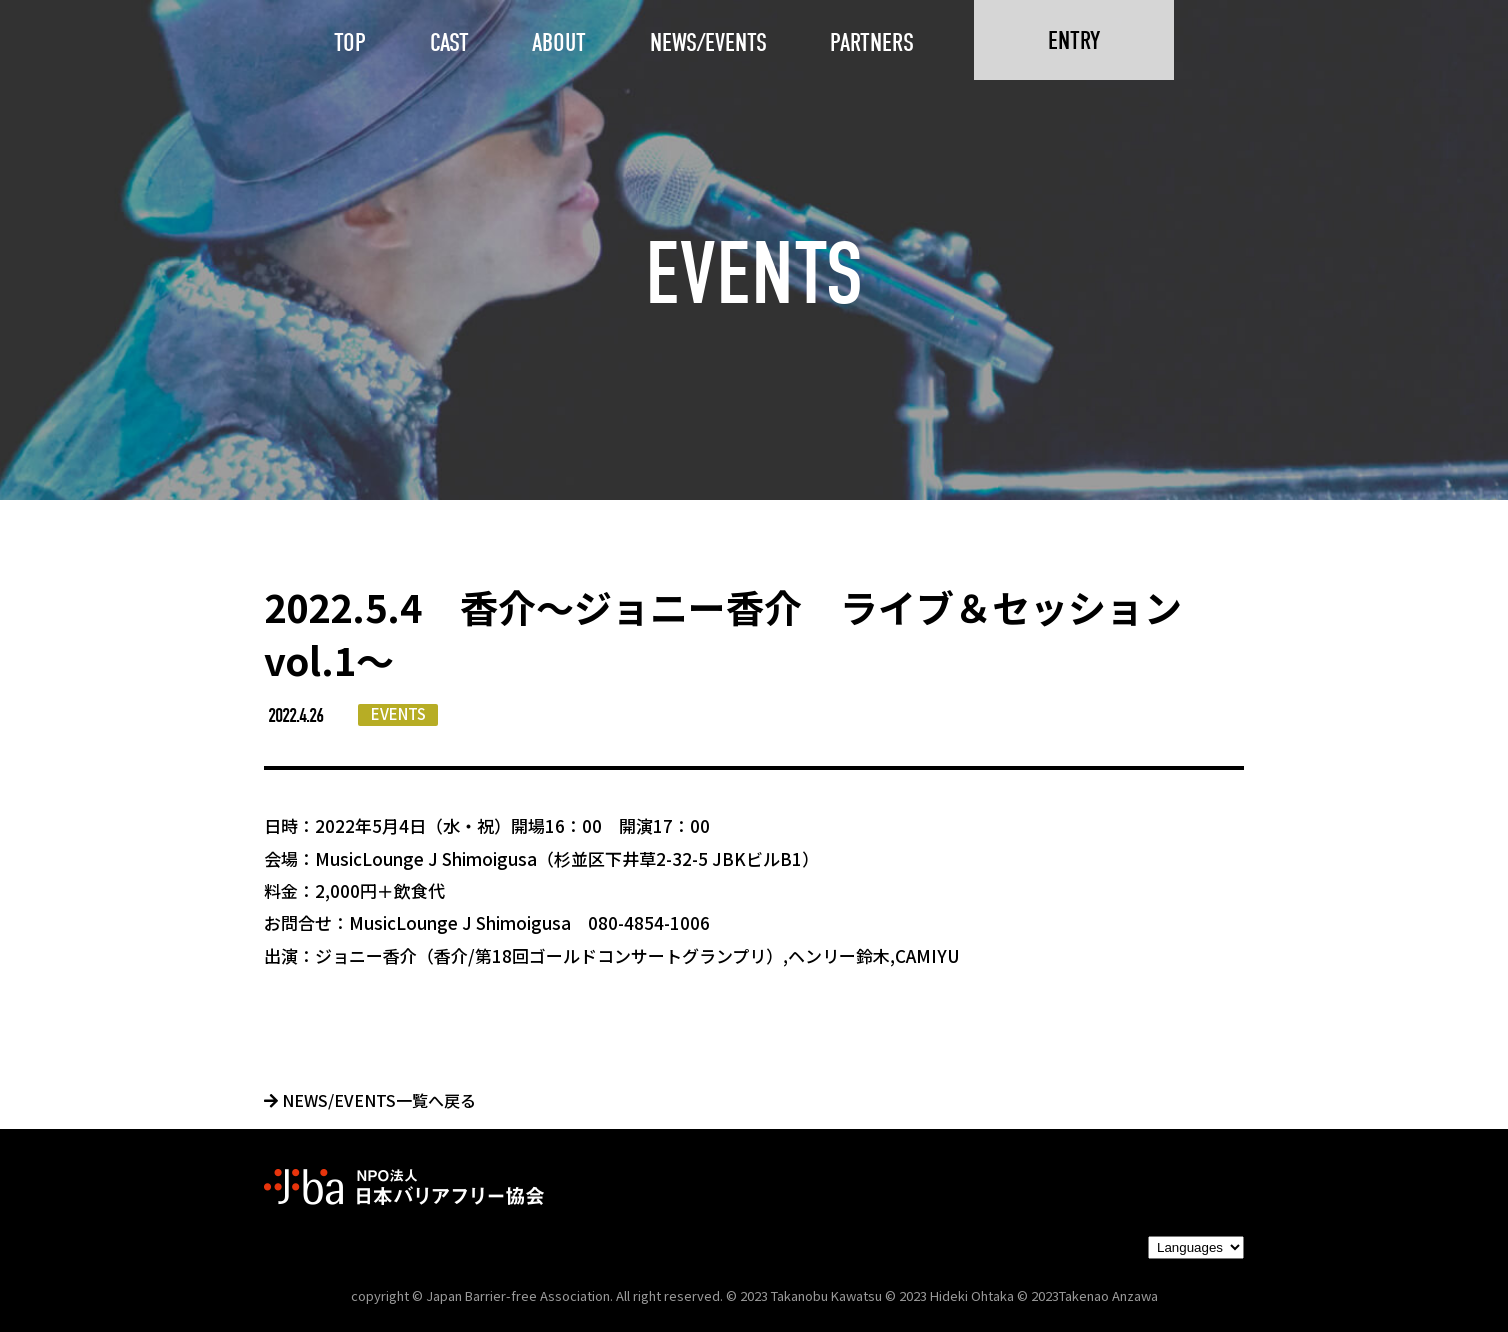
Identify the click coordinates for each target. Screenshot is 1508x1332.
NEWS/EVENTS (708, 42)
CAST (449, 42)
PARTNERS (872, 42)
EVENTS (398, 713)
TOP (350, 42)
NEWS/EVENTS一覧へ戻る (370, 1100)
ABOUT (559, 42)
